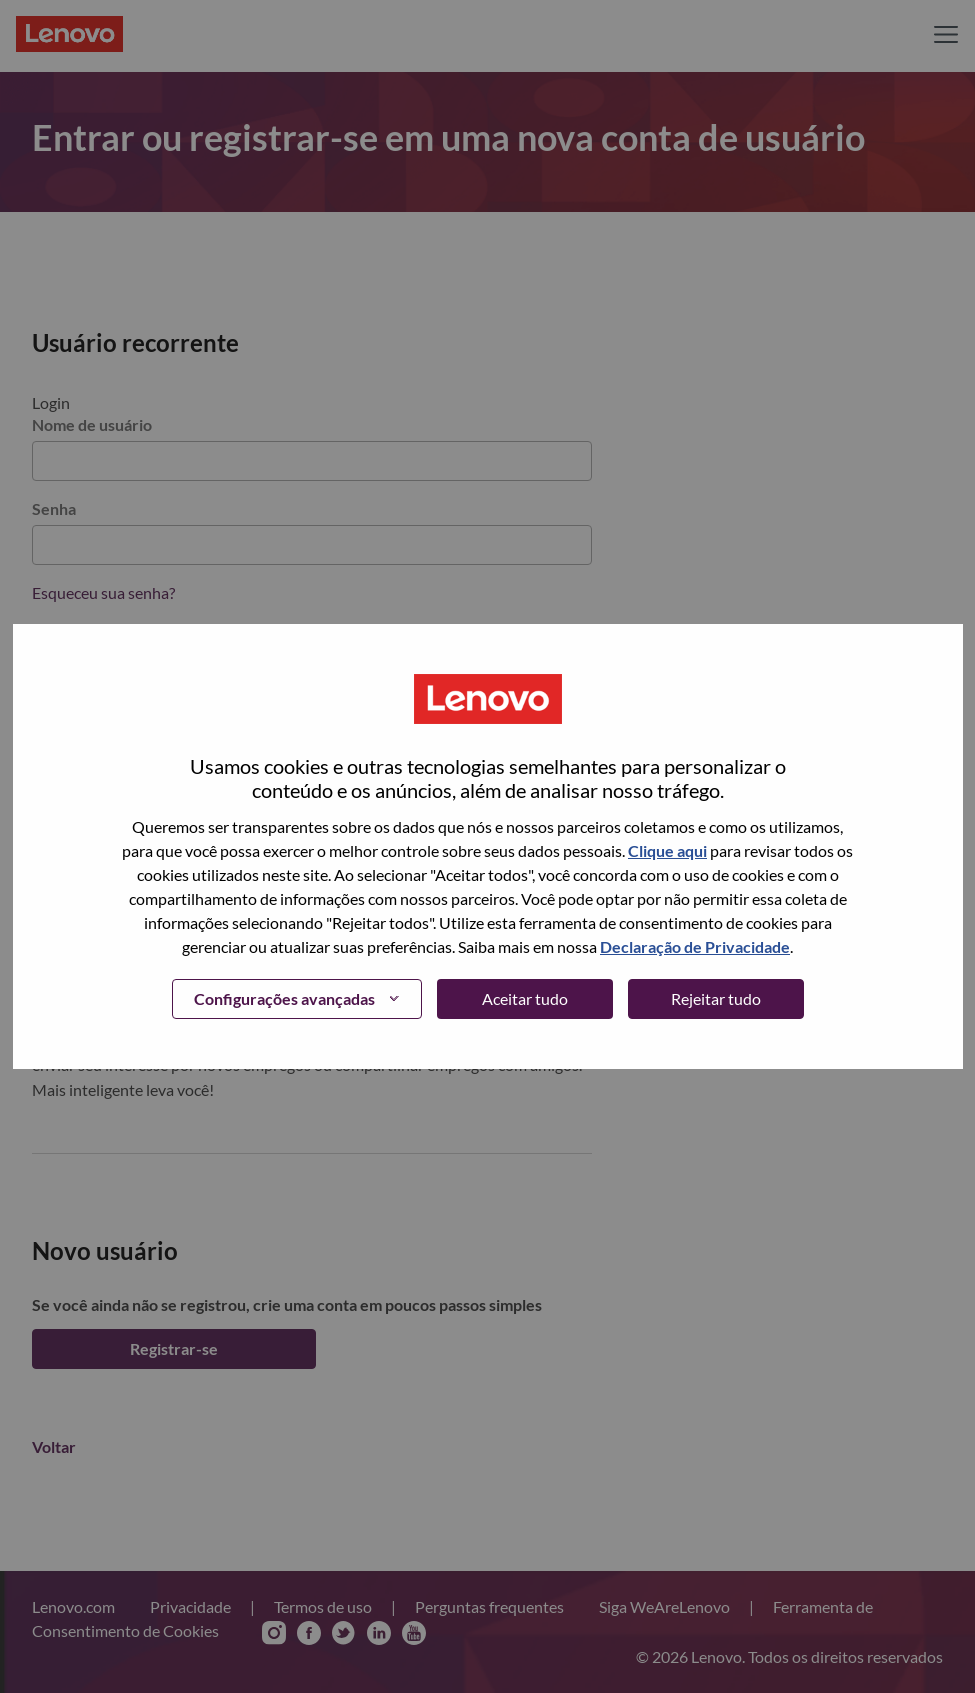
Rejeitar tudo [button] (716, 998)
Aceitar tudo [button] (525, 998)
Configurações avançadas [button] (284, 998)
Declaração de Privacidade (695, 946)
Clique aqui (667, 850)
